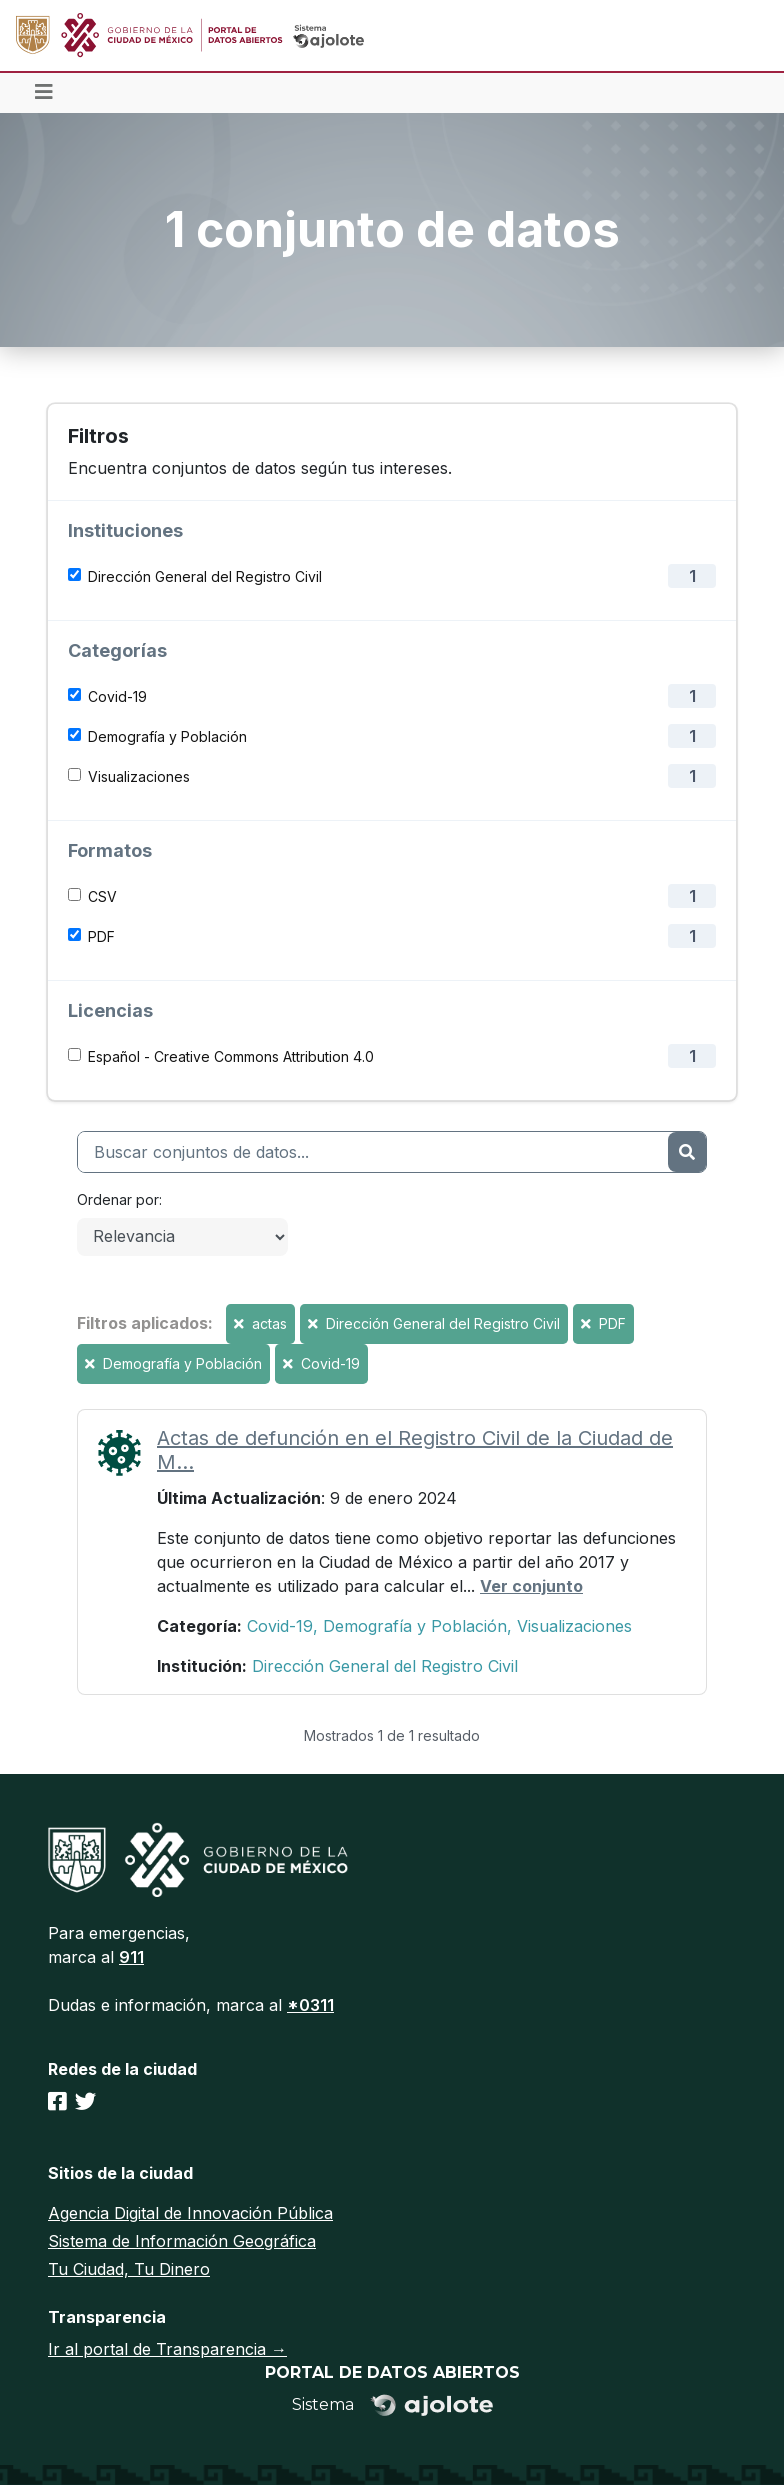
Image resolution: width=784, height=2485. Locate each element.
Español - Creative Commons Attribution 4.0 (231, 1056)
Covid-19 (117, 696)
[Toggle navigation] (44, 93)
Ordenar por (118, 1199)
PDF (101, 936)
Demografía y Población (167, 736)
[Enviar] (687, 1152)
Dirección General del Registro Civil (205, 576)
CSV (102, 896)
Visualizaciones (139, 776)
